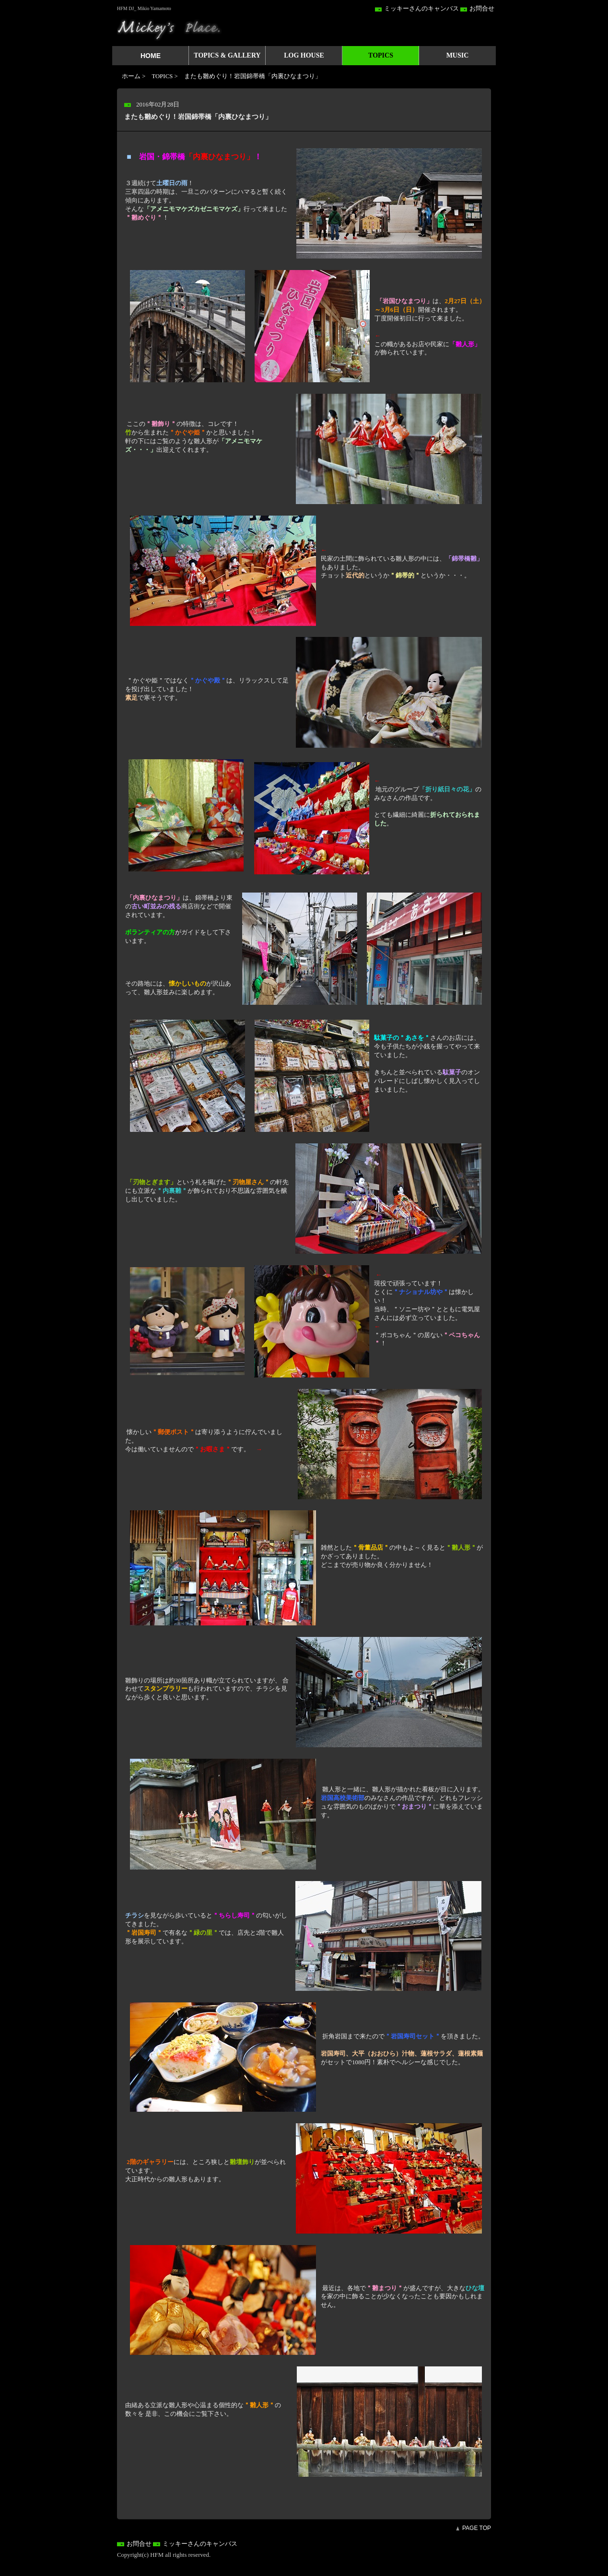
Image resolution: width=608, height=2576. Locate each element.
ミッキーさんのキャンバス (421, 8)
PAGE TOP (476, 2528)
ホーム (131, 76)
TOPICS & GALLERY (227, 55)
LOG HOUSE (304, 55)
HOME (150, 55)
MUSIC (457, 55)
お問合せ (481, 8)
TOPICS (380, 55)
